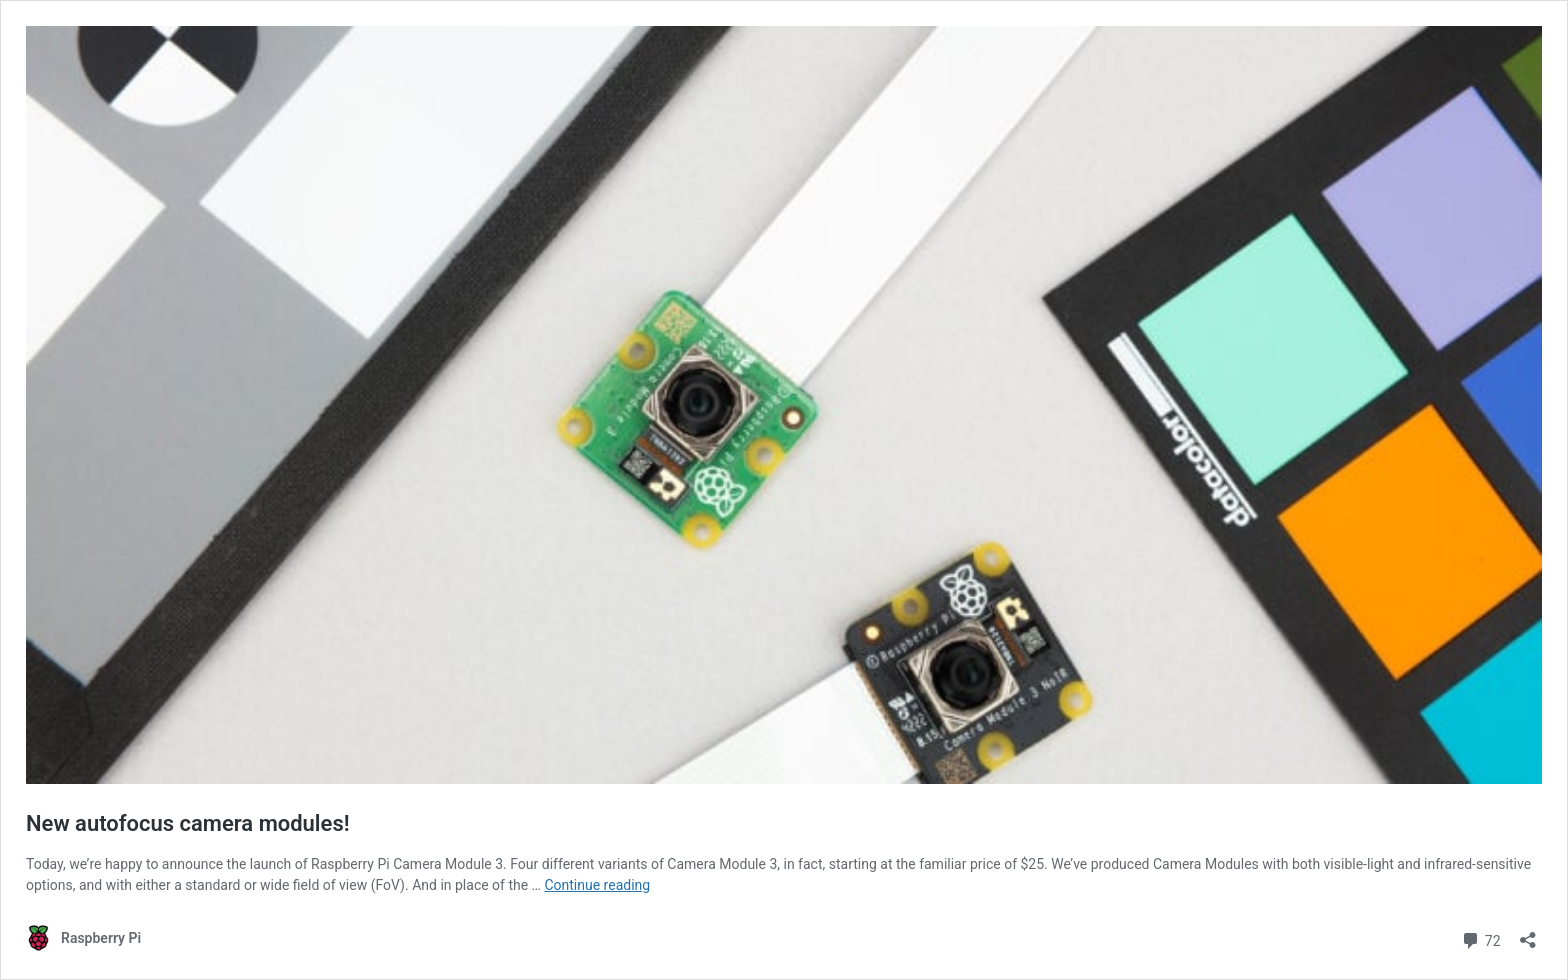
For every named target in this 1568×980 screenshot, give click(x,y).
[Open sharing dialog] (1528, 933)
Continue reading (597, 885)
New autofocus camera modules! (188, 823)
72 (1480, 938)
